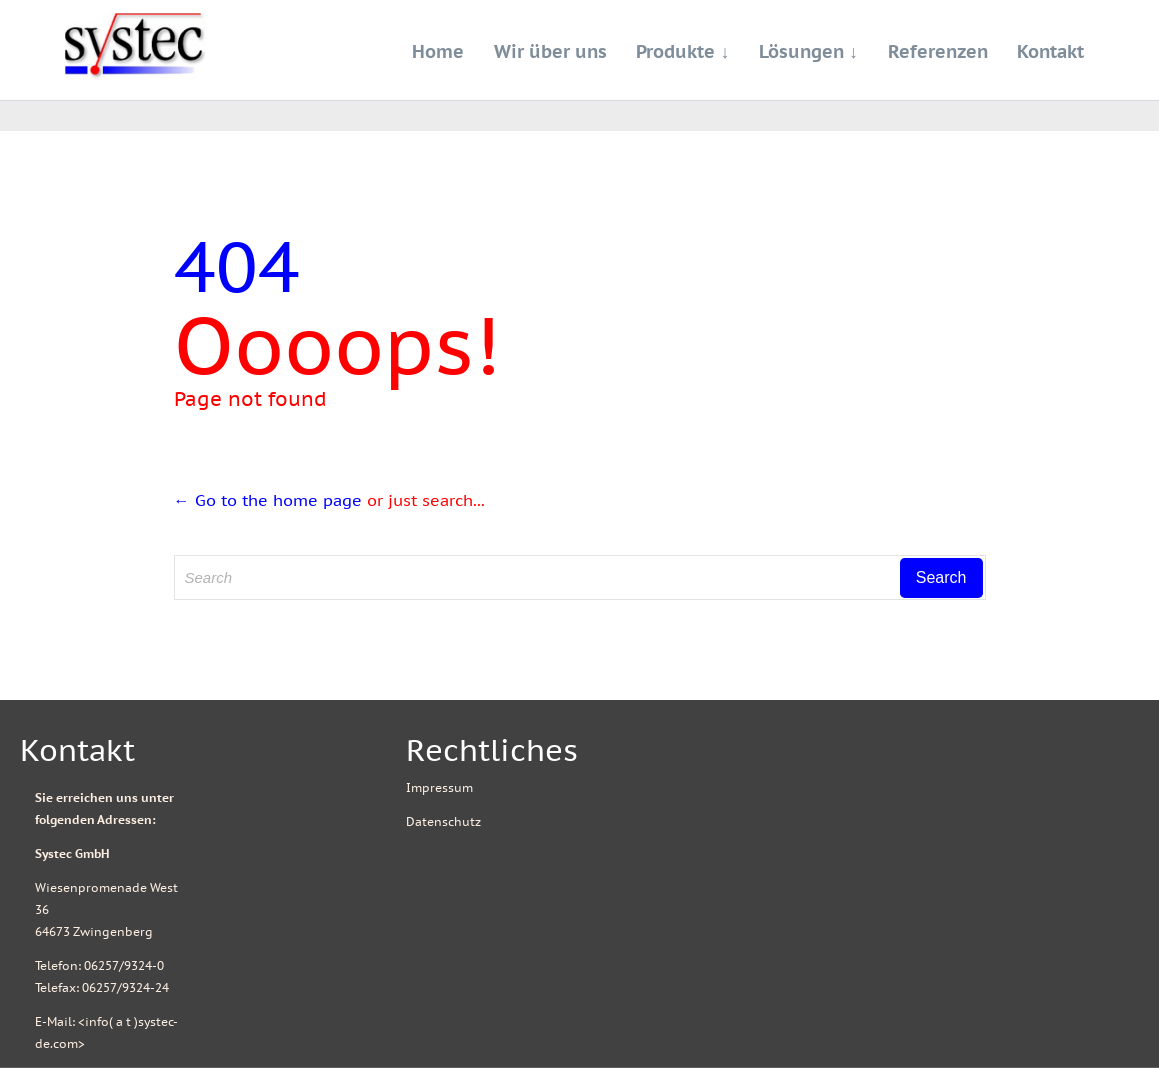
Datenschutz (443, 821)
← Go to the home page (268, 500)
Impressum (439, 787)
